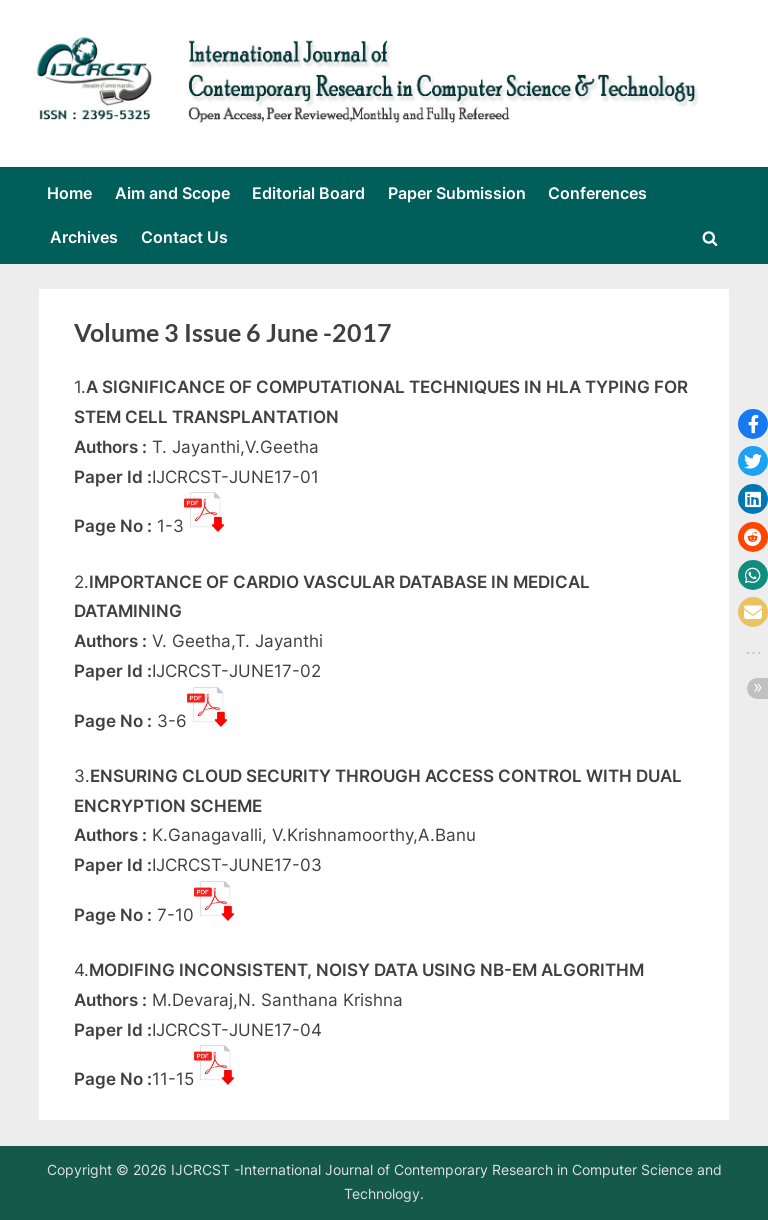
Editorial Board (308, 193)
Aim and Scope (172, 193)
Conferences (597, 193)
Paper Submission (457, 193)
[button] (753, 424)
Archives (84, 237)
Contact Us (184, 237)
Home (69, 193)
